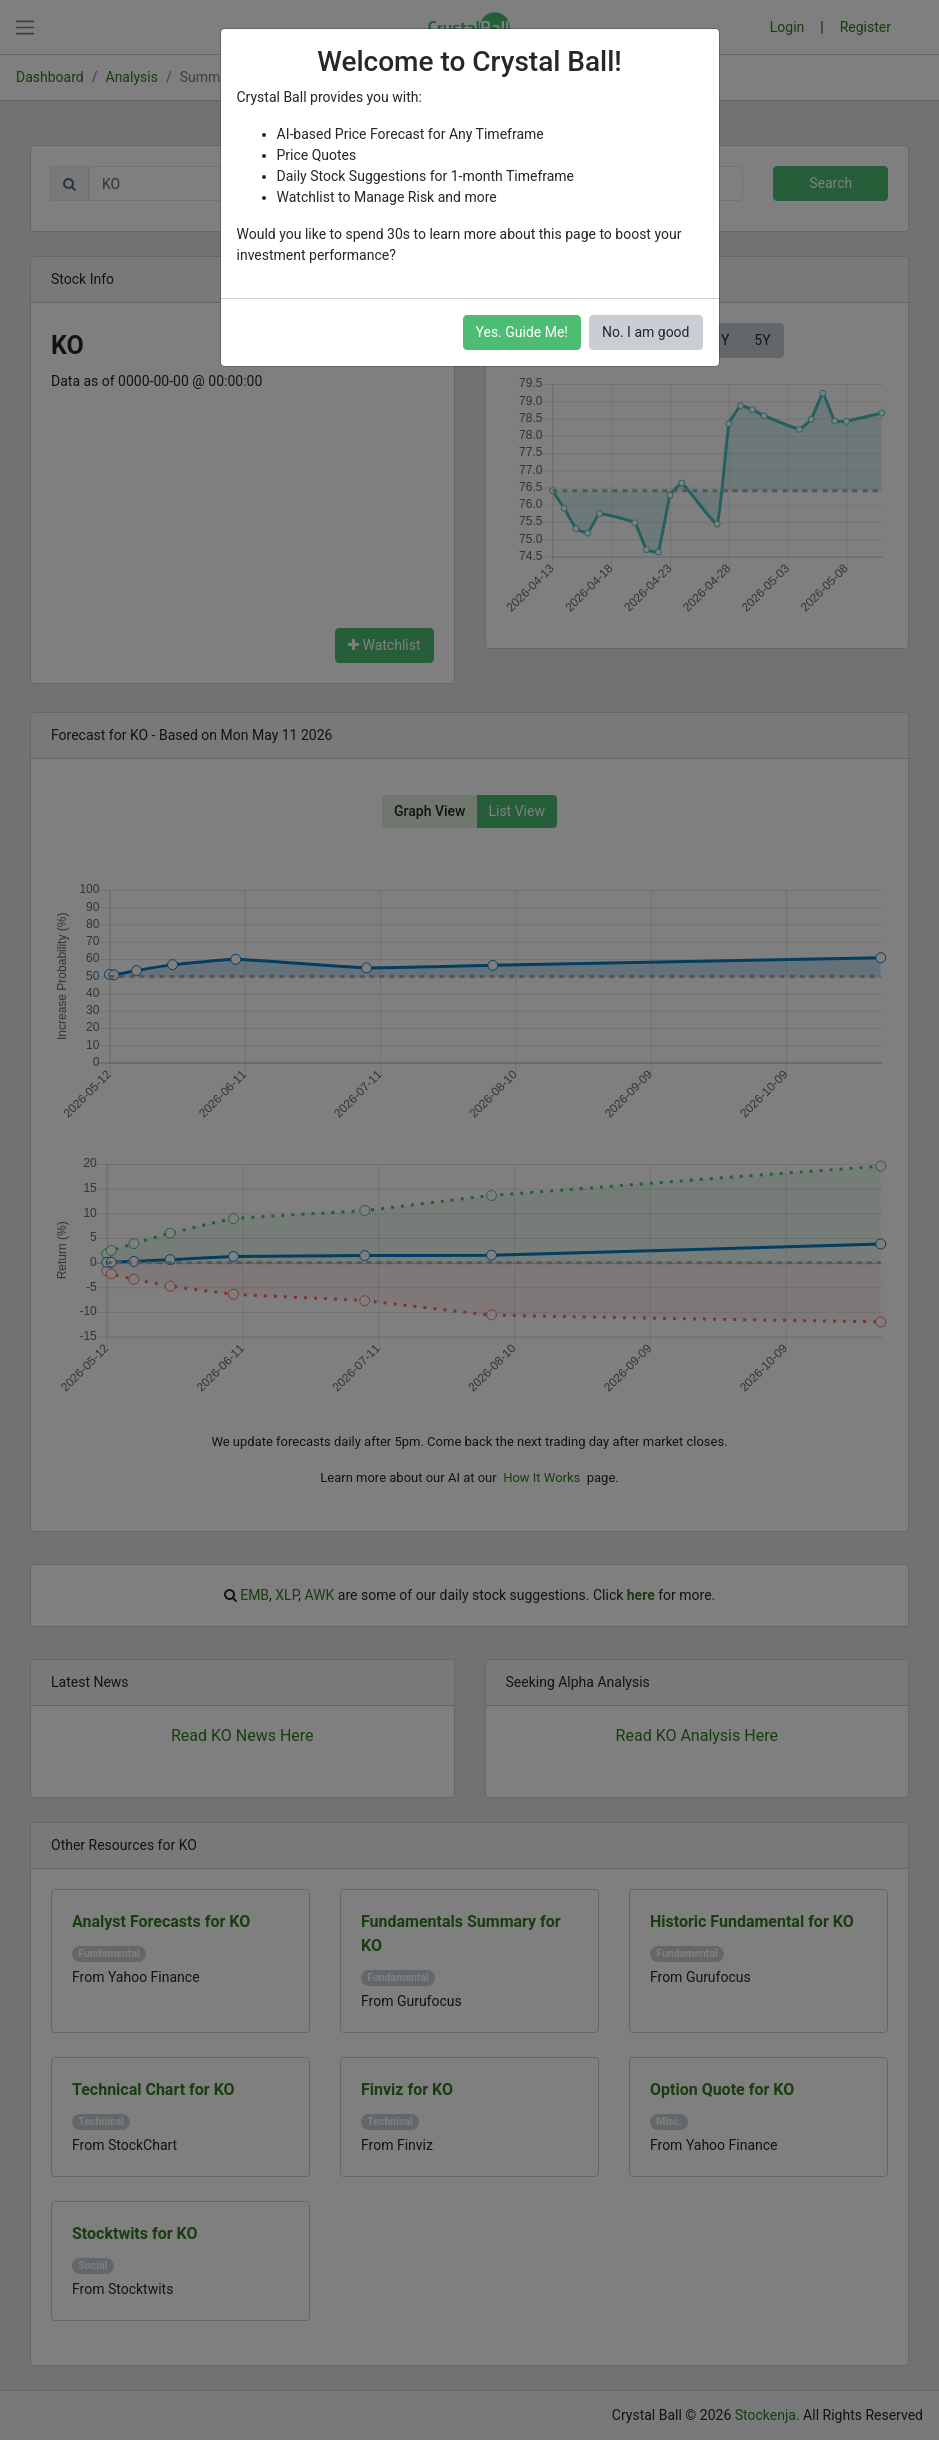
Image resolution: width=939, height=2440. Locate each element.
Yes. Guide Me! (522, 332)
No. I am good (646, 332)
